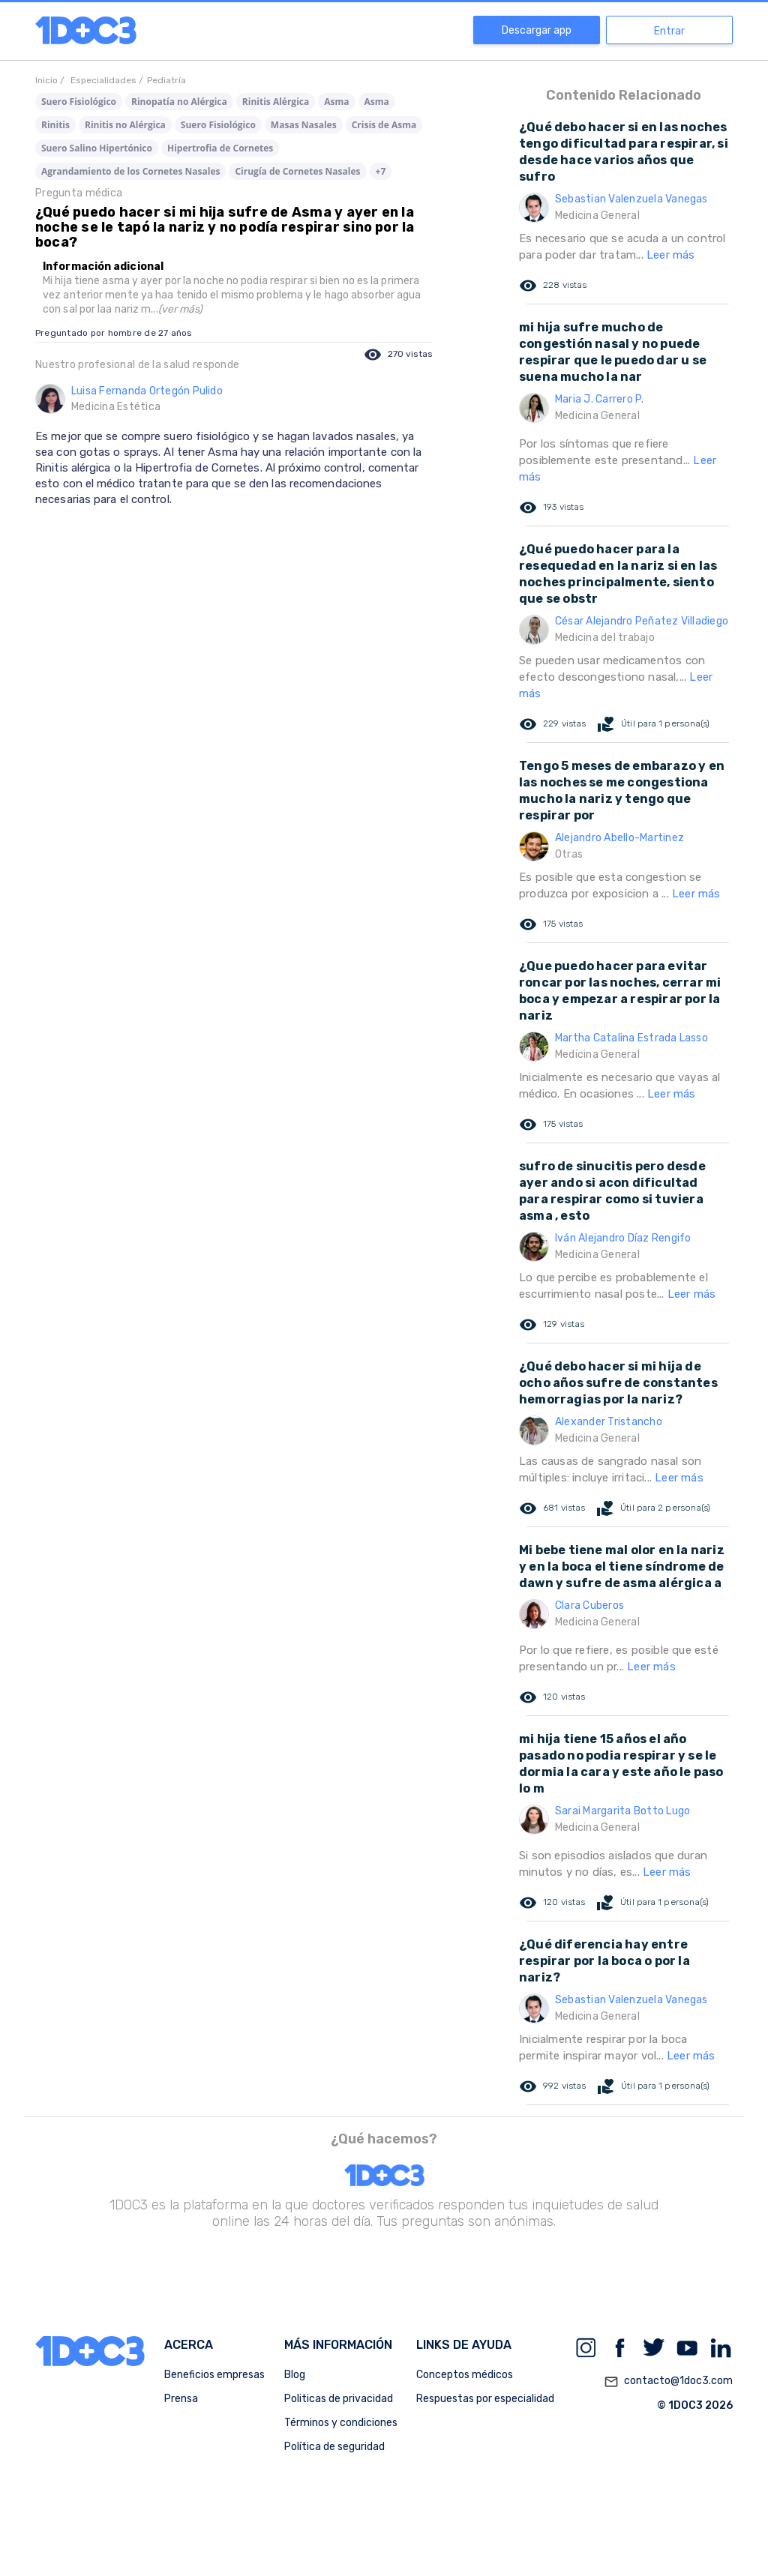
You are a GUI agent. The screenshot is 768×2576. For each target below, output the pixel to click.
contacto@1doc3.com (668, 2381)
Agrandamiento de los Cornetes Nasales (130, 171)
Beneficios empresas (214, 2374)
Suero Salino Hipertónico (96, 148)
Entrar (669, 31)
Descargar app (537, 30)
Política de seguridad (334, 2446)
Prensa (181, 2398)
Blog (294, 2374)
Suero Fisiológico (78, 101)
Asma (336, 101)
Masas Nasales (304, 124)
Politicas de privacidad (338, 2398)
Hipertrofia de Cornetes (220, 148)
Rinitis (55, 124)
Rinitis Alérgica (275, 101)
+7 (381, 171)
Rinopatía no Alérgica (179, 101)
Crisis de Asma (384, 124)
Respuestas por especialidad (485, 2398)
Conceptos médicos (464, 2374)
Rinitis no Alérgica (125, 124)
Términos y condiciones (341, 2422)
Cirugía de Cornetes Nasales (297, 171)
